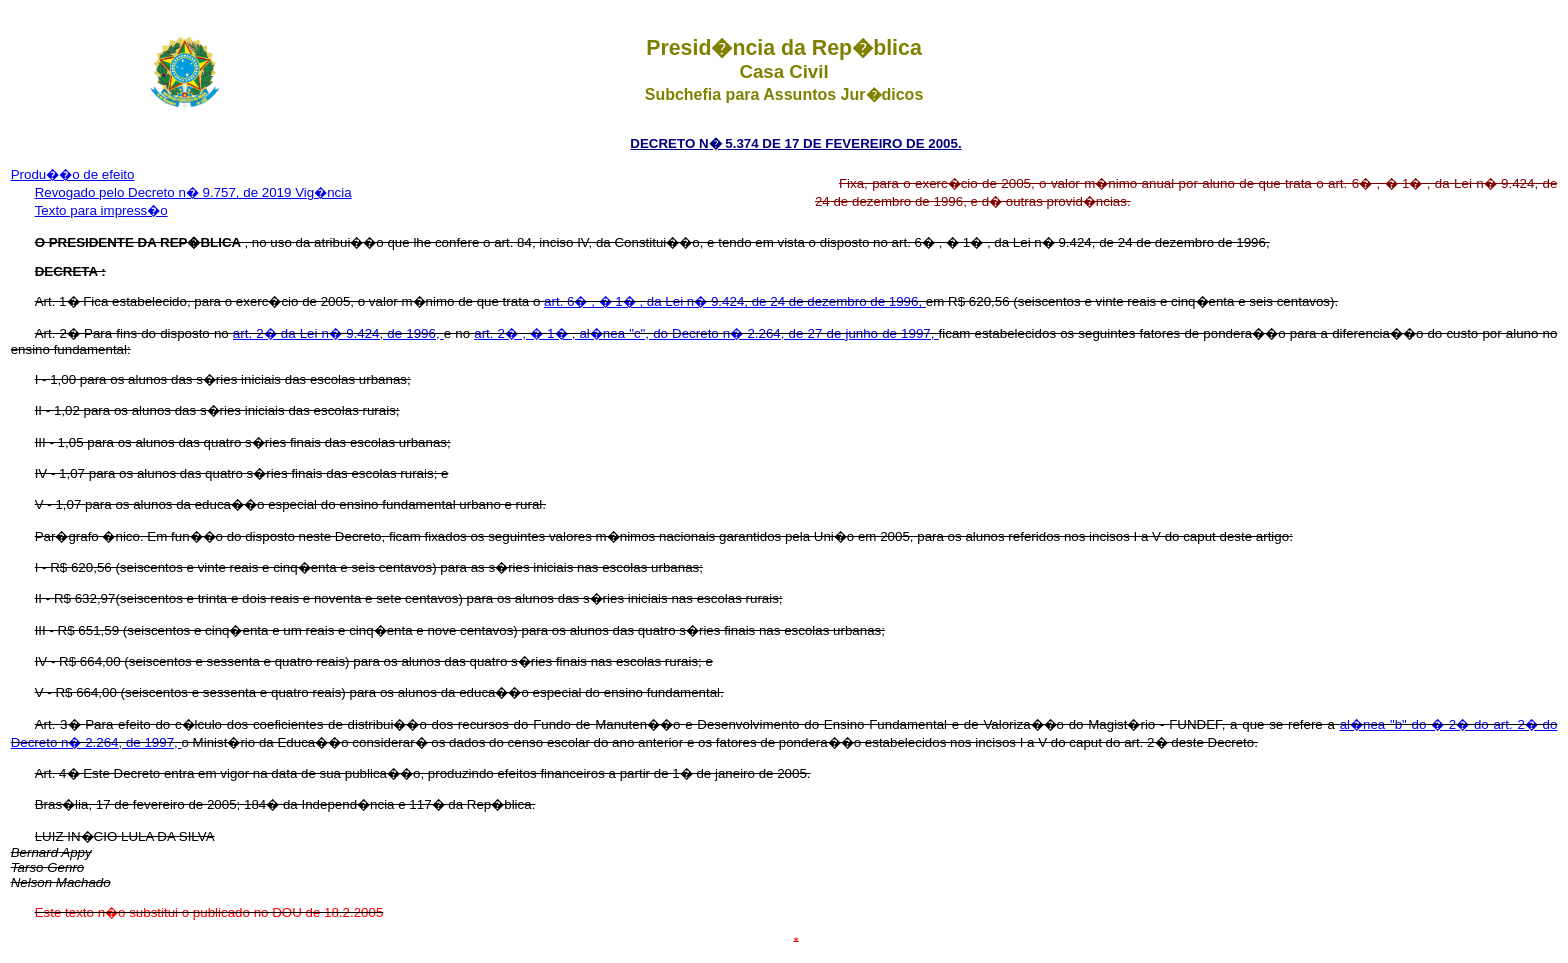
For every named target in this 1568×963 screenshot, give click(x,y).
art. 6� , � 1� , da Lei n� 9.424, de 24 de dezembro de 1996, (735, 301)
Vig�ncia (323, 192)
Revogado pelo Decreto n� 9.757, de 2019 (165, 192)
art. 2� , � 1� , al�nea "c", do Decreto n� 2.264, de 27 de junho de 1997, (706, 333)
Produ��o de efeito (73, 174)
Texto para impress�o (101, 210)
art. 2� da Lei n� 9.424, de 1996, (338, 333)
